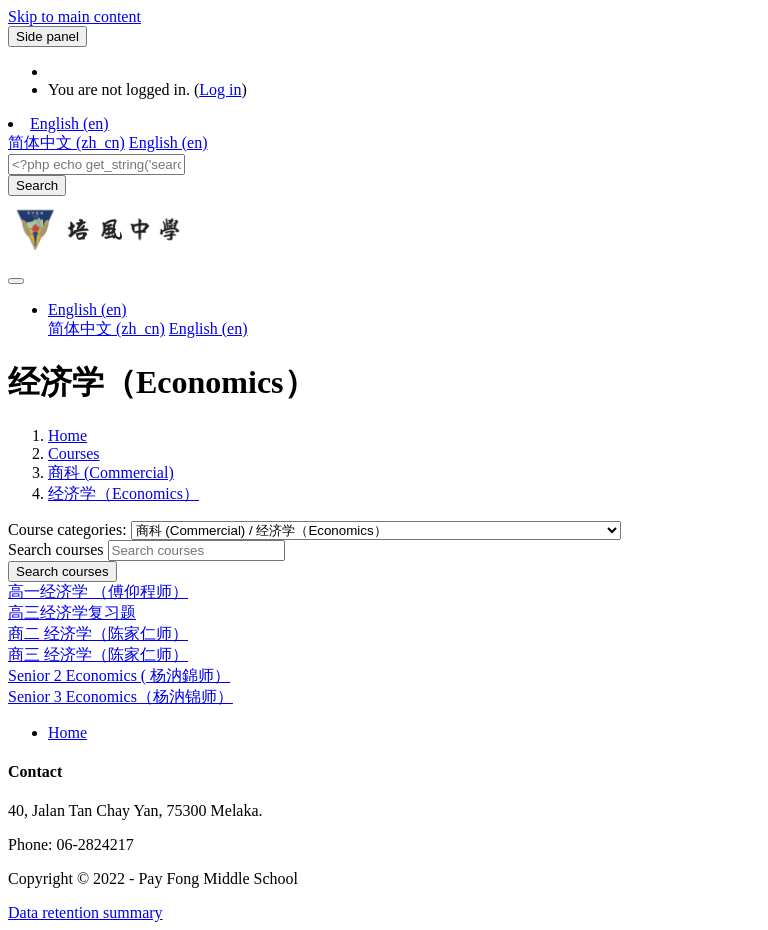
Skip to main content (74, 16)
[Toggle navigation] (16, 281)
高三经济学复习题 (72, 612)
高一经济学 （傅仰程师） (98, 591)
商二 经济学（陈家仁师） (98, 633)
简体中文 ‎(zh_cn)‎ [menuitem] (66, 142)
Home (67, 435)
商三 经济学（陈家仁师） (98, 654)
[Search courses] (196, 550)
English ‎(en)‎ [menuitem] (168, 142)
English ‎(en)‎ (69, 123)
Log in (220, 89)
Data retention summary (85, 912)
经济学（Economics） (123, 493)
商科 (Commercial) (111, 472)
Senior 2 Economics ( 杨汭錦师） (119, 675)
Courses (74, 453)
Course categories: (69, 529)
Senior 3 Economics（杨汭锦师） (120, 696)
